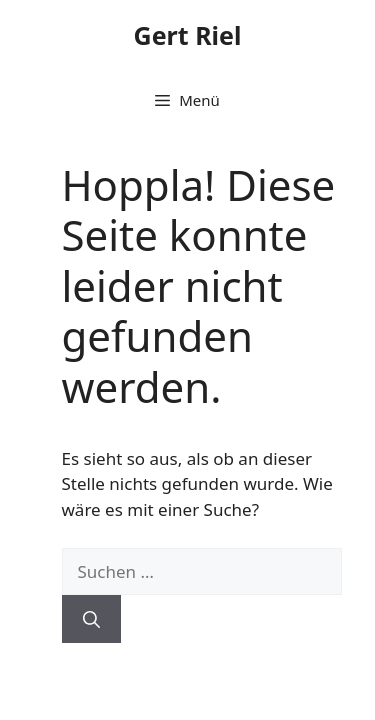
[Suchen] (91, 619)
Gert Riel (188, 35)
